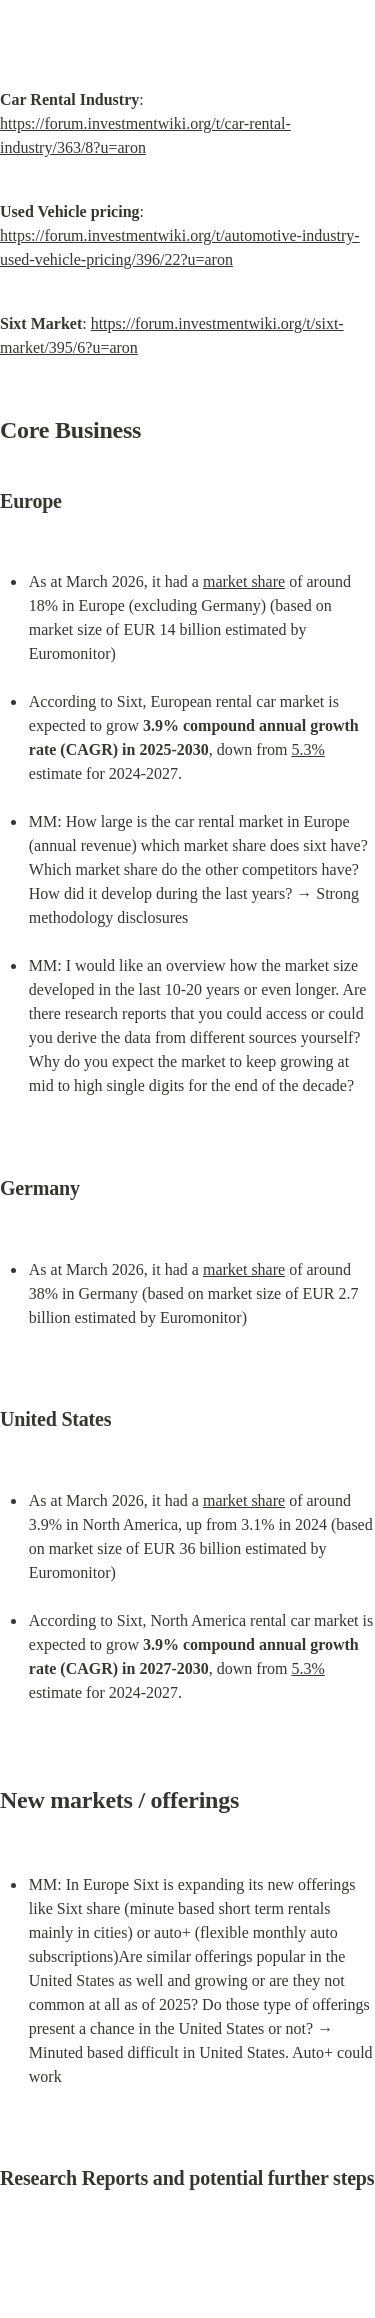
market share (244, 581)
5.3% (307, 749)
